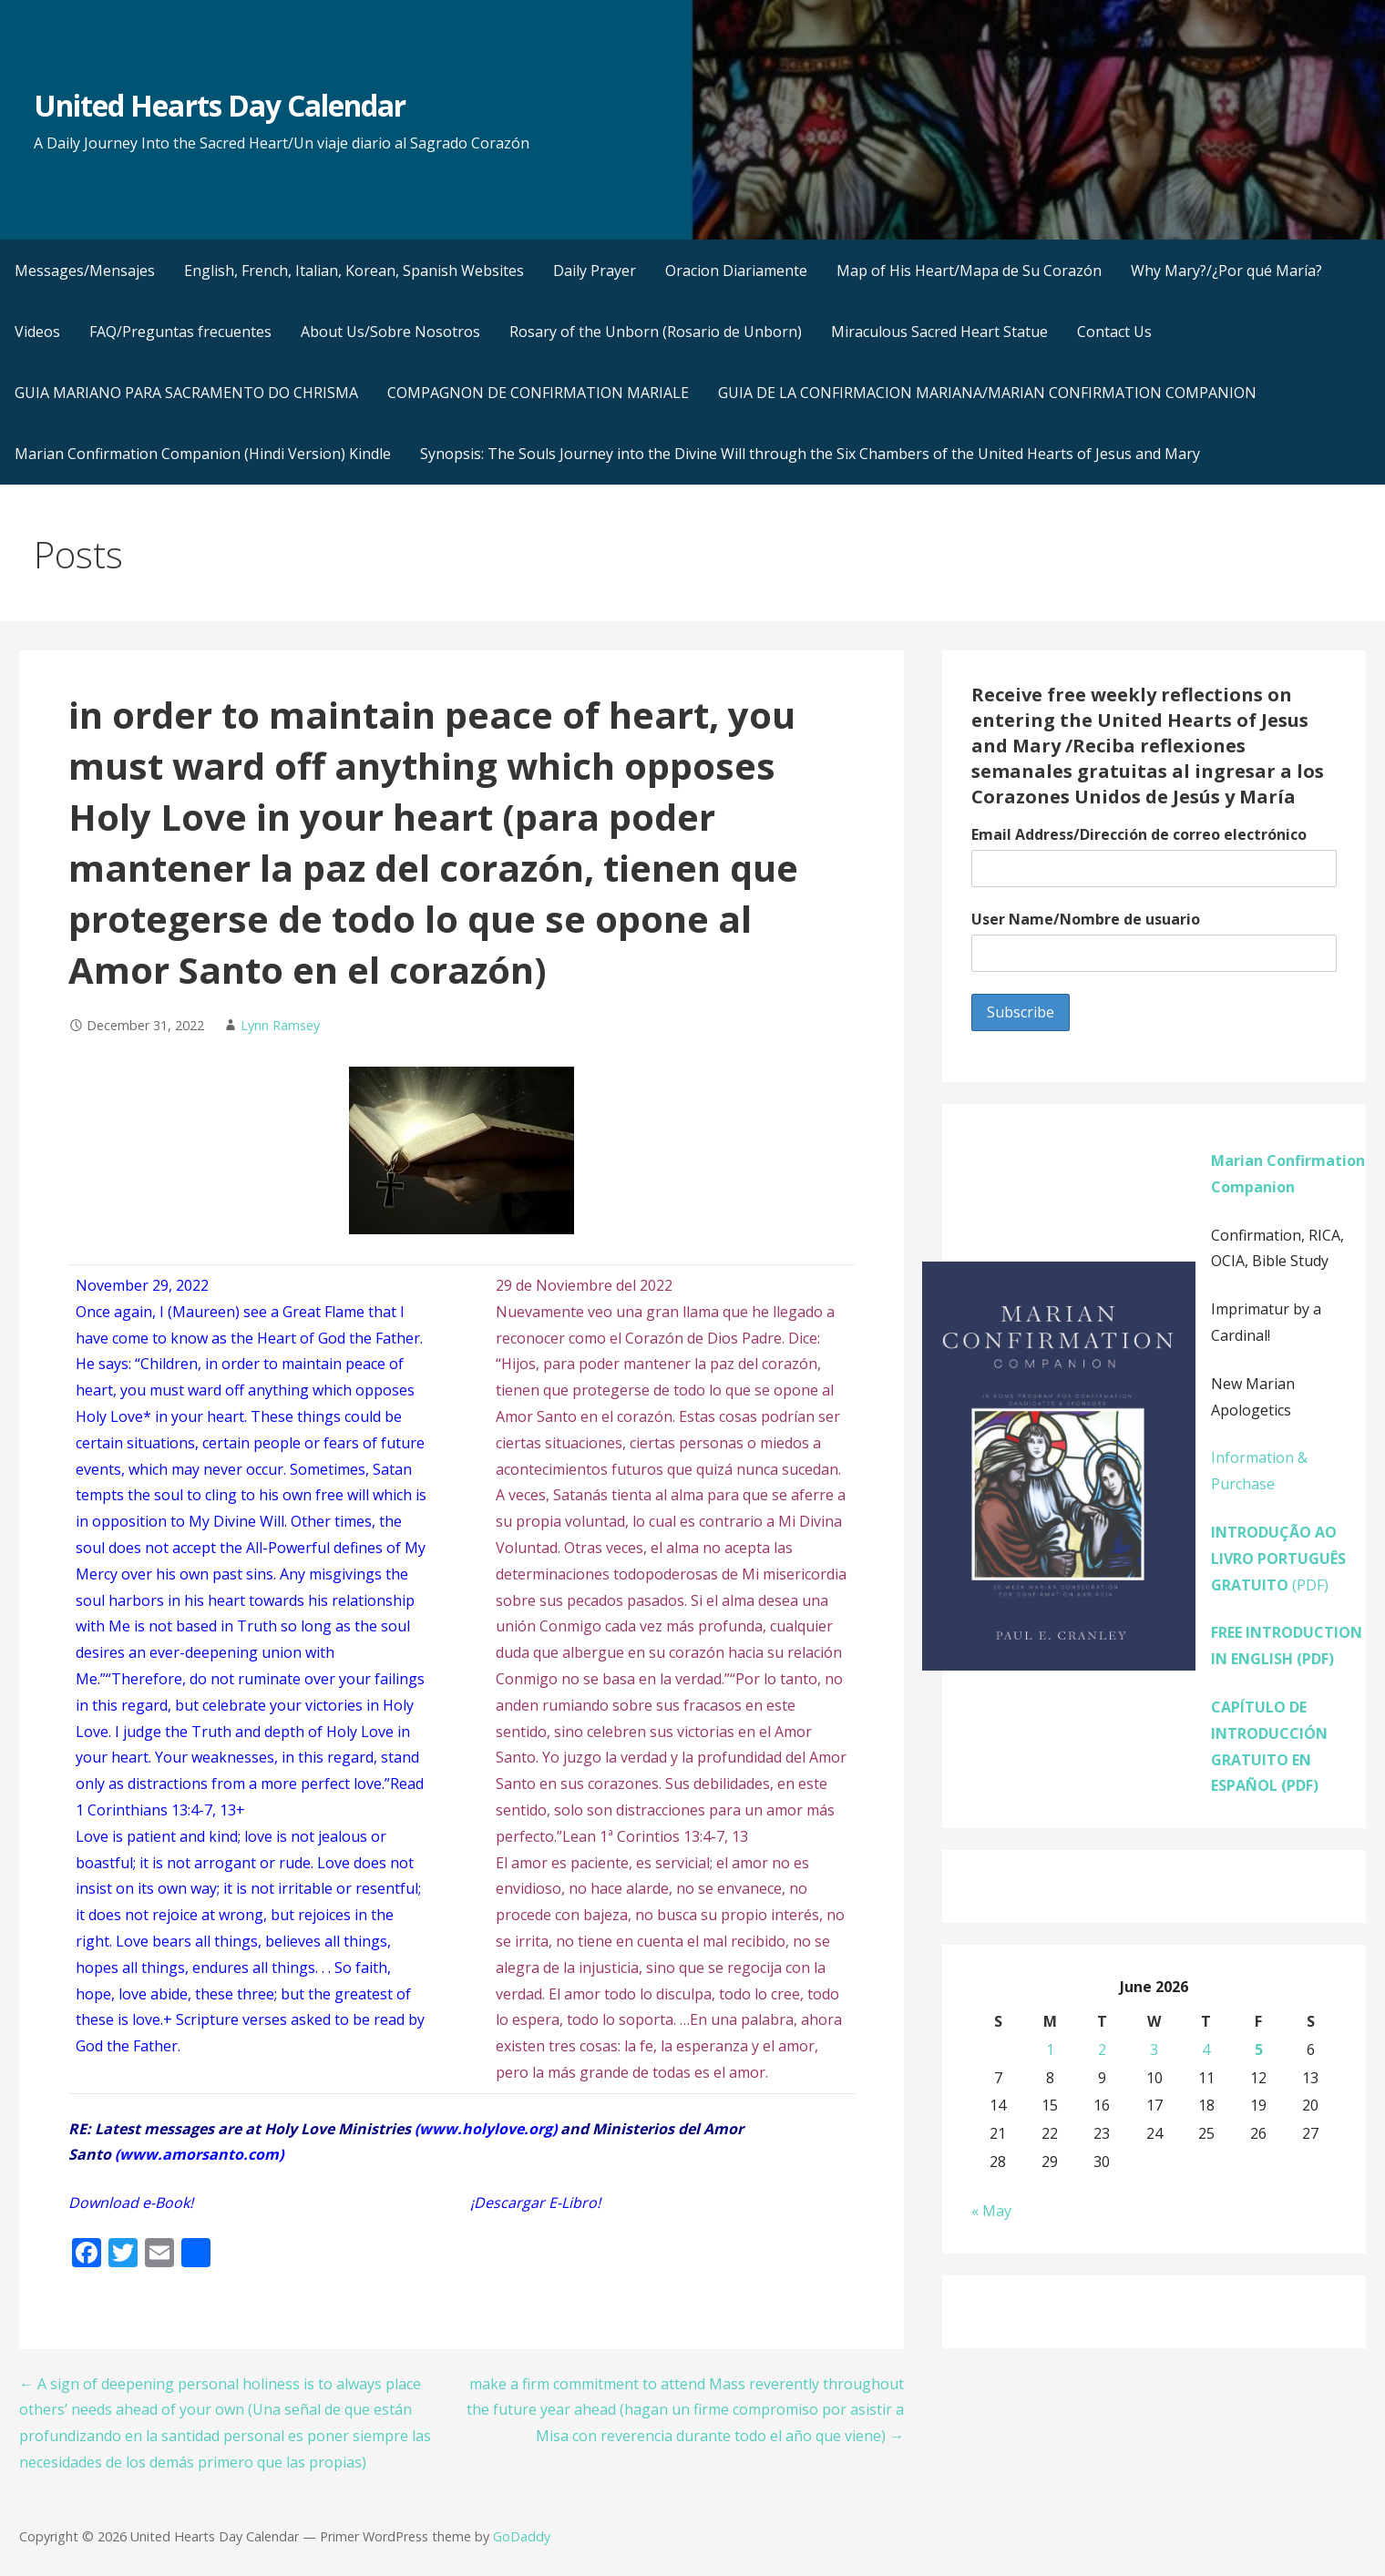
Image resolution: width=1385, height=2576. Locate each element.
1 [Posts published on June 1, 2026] (1050, 2049)
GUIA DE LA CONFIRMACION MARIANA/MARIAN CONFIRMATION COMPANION (987, 393)
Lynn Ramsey (280, 1025)
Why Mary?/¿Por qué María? (1226, 271)
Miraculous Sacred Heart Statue (939, 332)
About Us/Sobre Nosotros (390, 332)
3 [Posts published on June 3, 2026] (1154, 2049)
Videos (37, 332)
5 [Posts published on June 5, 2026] (1259, 2049)
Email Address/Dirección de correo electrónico (1139, 834)
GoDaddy (521, 2536)
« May (991, 2211)
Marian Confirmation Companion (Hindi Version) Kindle (203, 454)
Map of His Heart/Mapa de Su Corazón (969, 271)
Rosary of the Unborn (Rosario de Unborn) (655, 332)
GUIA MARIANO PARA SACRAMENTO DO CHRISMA (186, 393)
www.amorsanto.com (199, 2154)
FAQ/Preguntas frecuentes (180, 332)
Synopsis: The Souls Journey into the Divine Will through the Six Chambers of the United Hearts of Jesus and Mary (810, 454)
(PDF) (1278, 1558)
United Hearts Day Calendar (219, 105)
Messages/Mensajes (85, 271)
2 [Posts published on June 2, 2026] (1102, 2049)
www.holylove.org (485, 2129)
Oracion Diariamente (736, 271)
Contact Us (1114, 332)
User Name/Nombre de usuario (1085, 919)
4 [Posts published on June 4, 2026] (1206, 2049)
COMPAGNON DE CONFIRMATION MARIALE (538, 393)
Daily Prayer (594, 271)
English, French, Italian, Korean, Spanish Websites (354, 271)
